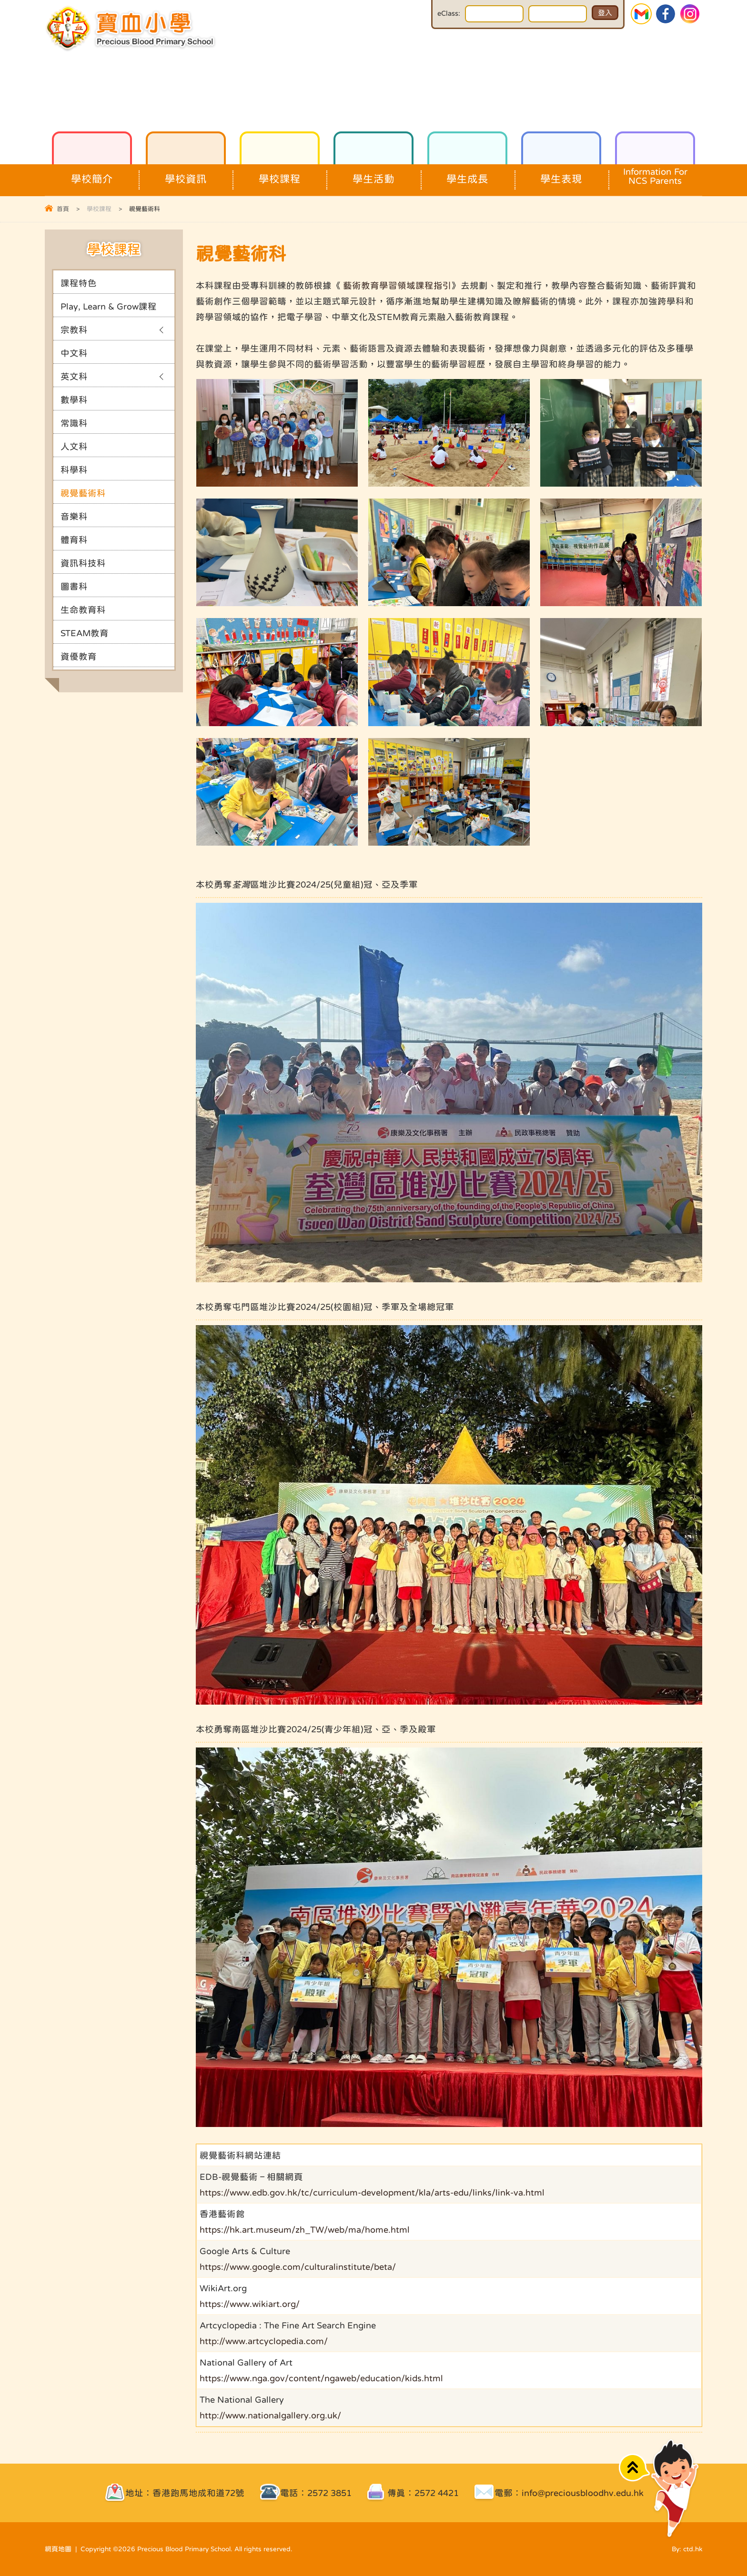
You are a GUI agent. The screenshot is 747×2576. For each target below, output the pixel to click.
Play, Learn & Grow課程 (109, 306)
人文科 (74, 446)
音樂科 (74, 516)
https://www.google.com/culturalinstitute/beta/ (298, 2266)
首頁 (63, 209)
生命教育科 (83, 609)
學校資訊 (186, 174)
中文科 (74, 353)
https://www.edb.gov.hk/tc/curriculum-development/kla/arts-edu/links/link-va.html (372, 2192)
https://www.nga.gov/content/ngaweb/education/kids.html (321, 2378)
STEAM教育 (85, 633)
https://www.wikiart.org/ (250, 2303)
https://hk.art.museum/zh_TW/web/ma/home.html (305, 2229)
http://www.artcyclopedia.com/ (264, 2341)
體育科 (74, 539)
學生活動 (373, 174)
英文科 (74, 376)
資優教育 (79, 656)
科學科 (74, 469)
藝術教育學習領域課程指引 (397, 285)
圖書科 (74, 586)
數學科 (74, 399)
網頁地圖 (58, 2549)
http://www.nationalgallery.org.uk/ (270, 2415)
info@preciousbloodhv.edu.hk (583, 2492)
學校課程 (280, 174)
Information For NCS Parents (655, 174)
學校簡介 (92, 174)
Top (634, 2468)
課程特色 (79, 283)
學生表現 (561, 174)
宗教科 (74, 329)
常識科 (74, 423)
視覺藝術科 (83, 493)
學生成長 (467, 174)
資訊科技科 (83, 563)
